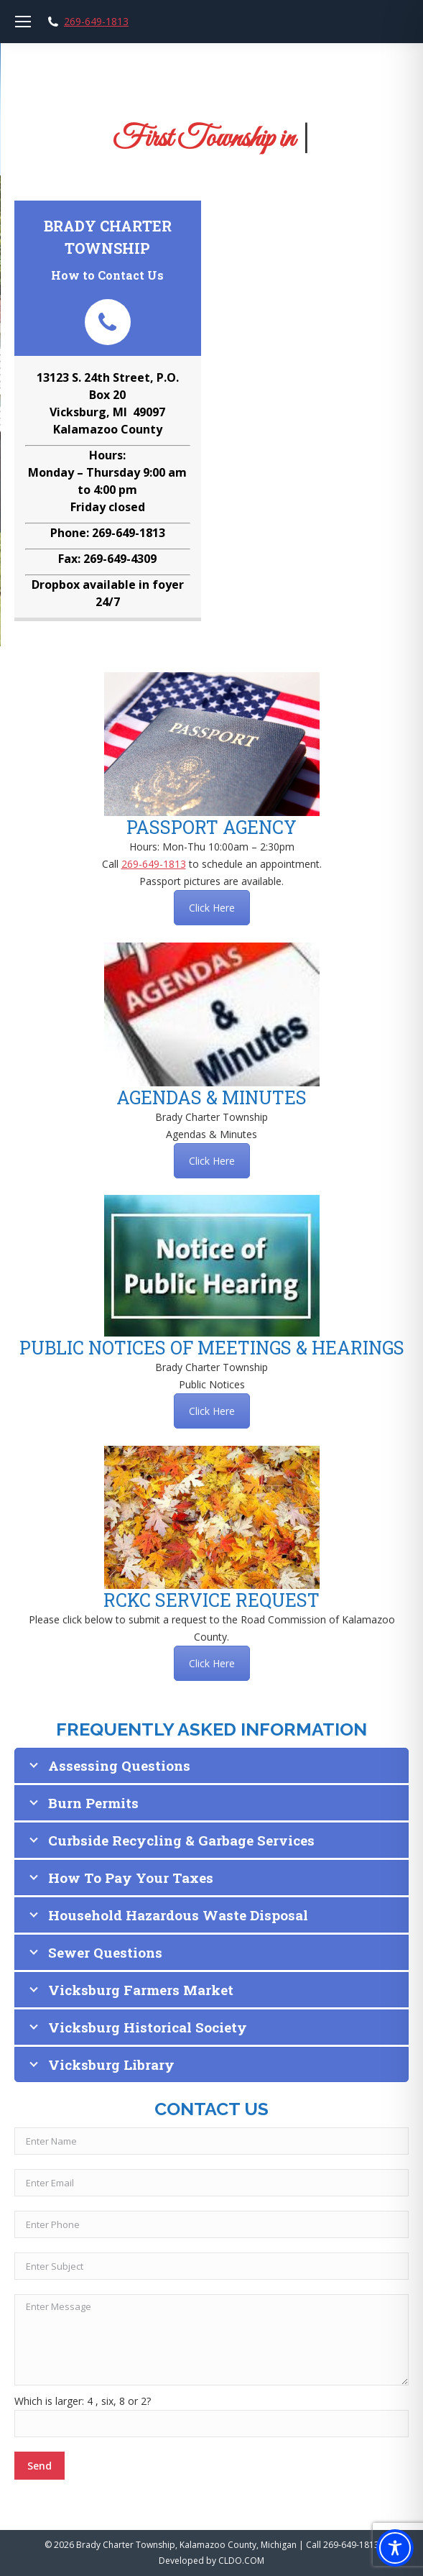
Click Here (212, 908)
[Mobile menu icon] (23, 21)
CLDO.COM (241, 2560)
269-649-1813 (96, 21)
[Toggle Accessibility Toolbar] (395, 2548)
